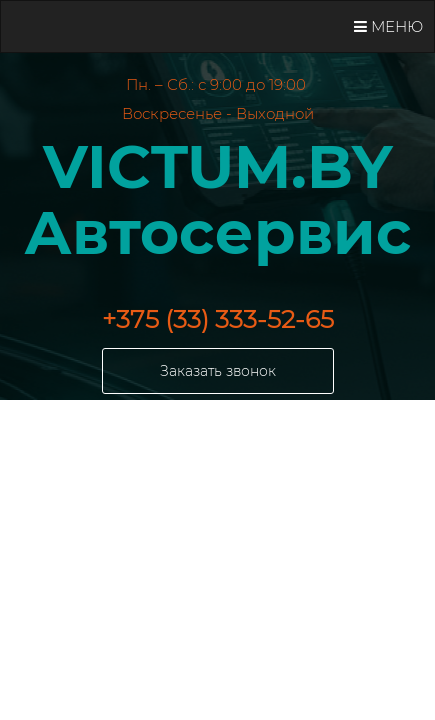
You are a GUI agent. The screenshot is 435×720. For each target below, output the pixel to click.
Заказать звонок (218, 371)
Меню (388, 26)
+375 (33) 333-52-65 (218, 319)
